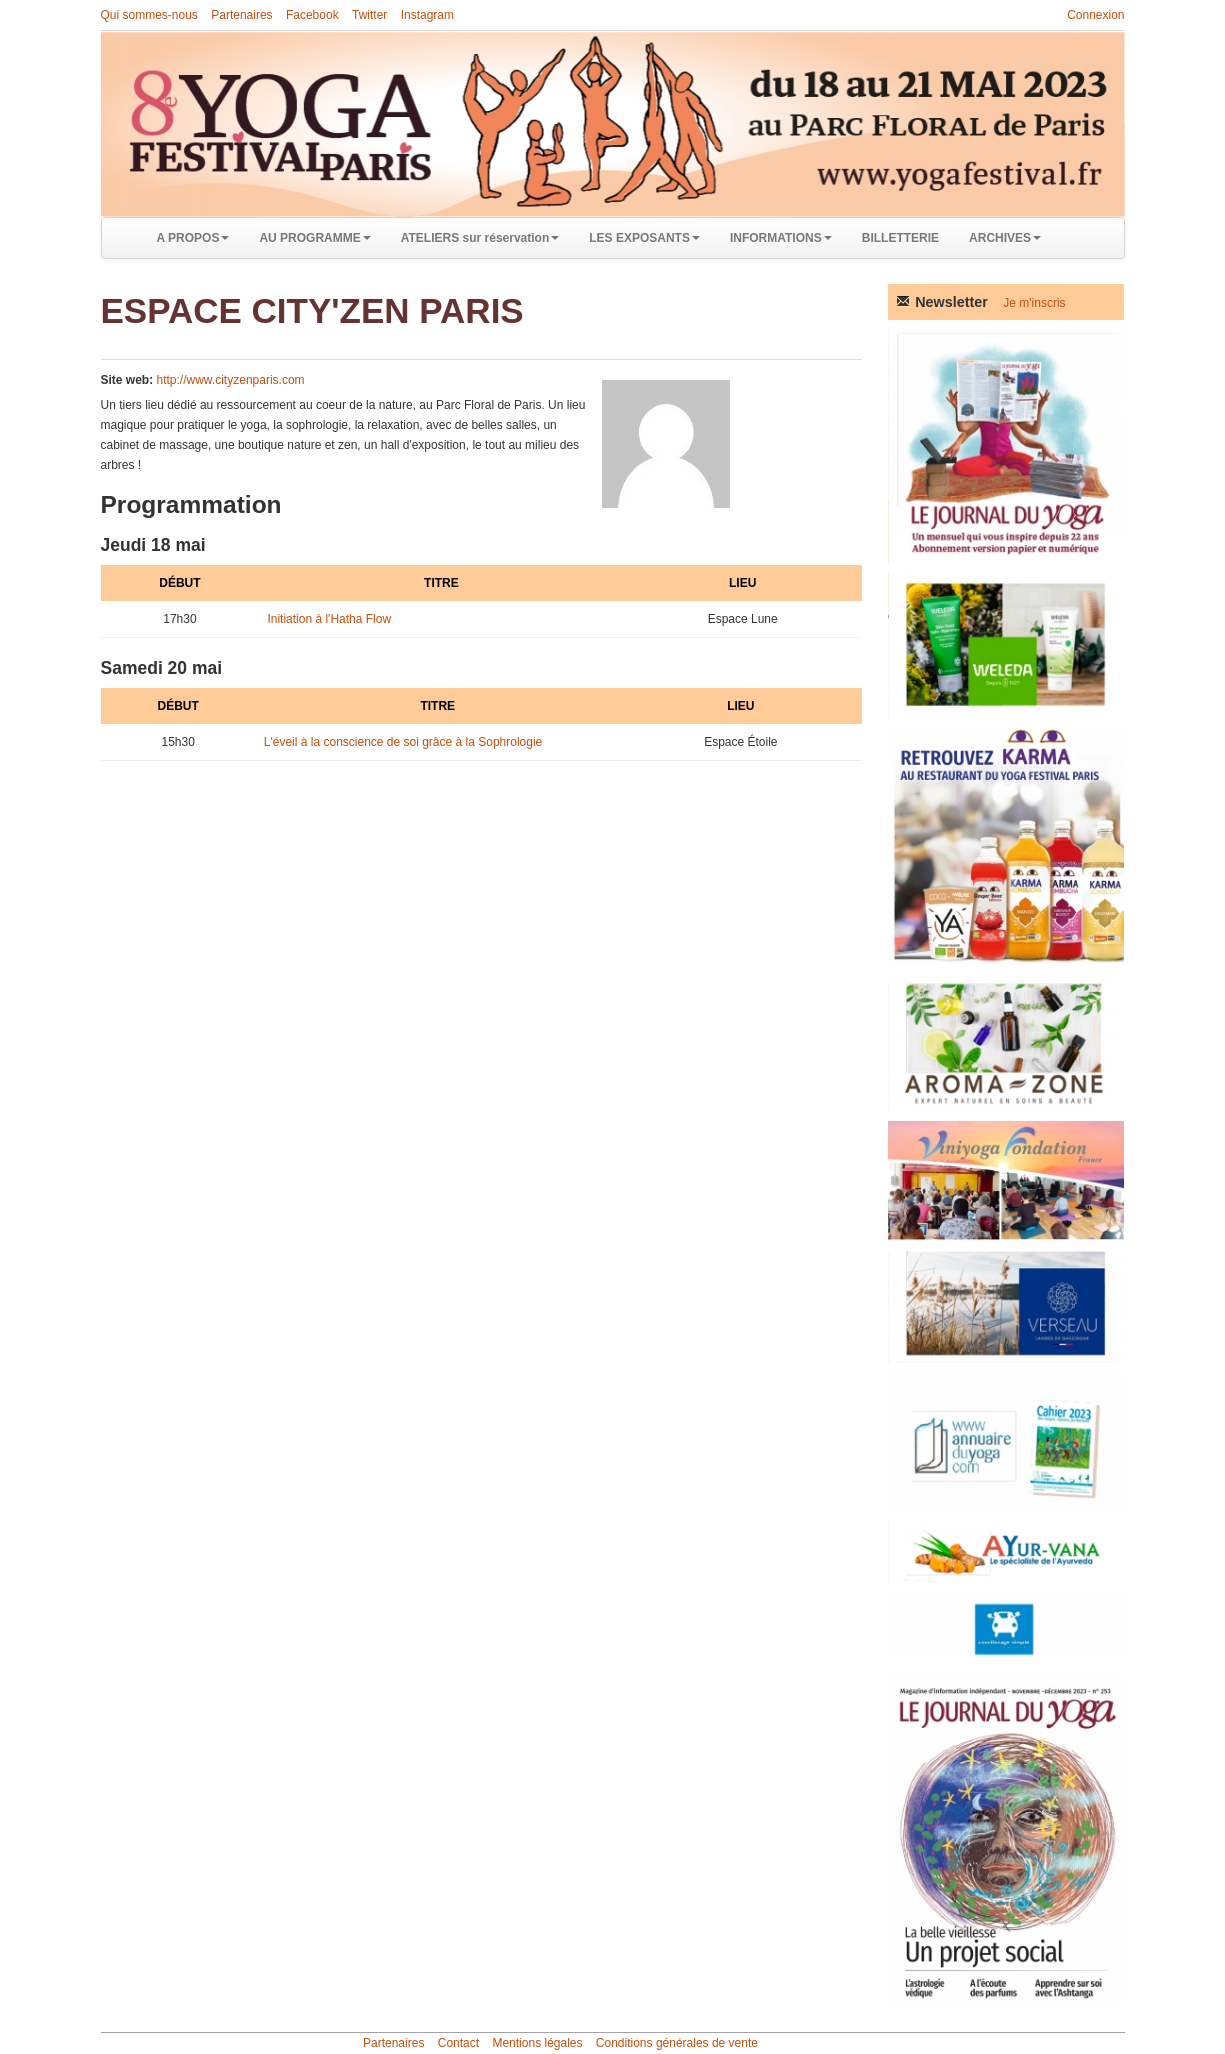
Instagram (427, 15)
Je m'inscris (1034, 303)
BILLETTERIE (900, 238)
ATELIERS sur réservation (480, 238)
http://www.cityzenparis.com (231, 380)
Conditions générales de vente (677, 2043)
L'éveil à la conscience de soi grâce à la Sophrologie (403, 742)
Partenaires (241, 15)
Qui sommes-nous (149, 15)
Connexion (1095, 15)
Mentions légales (537, 2043)
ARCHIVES (1005, 238)
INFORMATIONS (781, 238)
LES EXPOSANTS (644, 238)
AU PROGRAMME (314, 238)
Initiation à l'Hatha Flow (329, 619)
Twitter (369, 15)
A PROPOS (193, 238)
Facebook (312, 15)
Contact (458, 2043)
